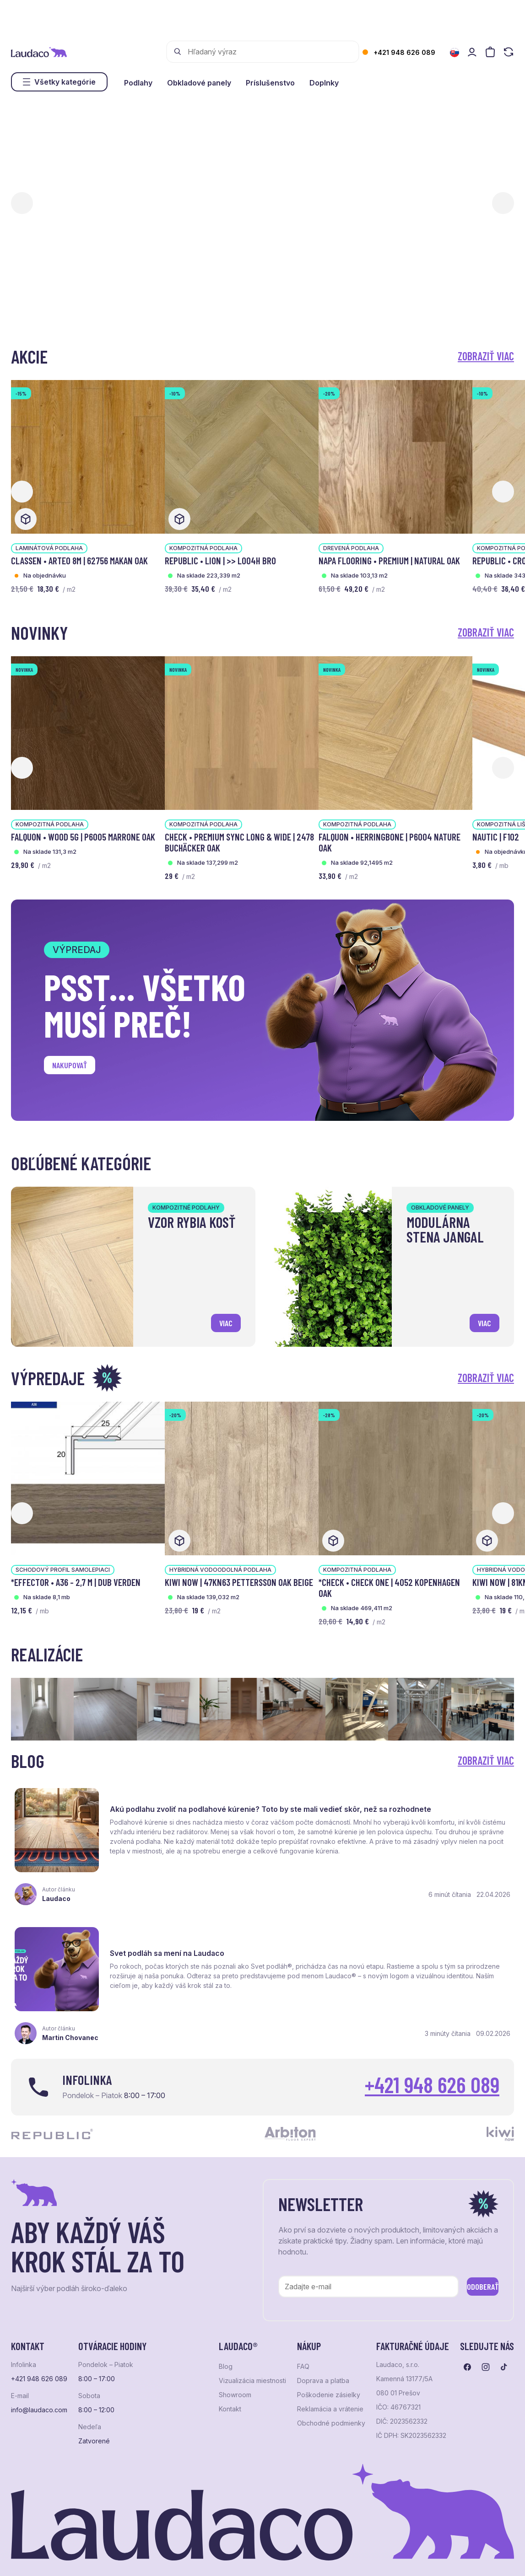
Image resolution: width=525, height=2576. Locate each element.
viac (221, 1319)
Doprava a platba (323, 2349)
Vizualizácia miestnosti (252, 2349)
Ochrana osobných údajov (46, 2555)
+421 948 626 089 (404, 52)
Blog (226, 2335)
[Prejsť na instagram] (485, 2336)
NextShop (112, 2555)
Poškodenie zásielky (328, 2364)
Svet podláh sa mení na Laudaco (433, 1800)
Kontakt (230, 2378)
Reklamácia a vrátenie (330, 2378)
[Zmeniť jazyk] (454, 52)
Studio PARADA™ (345, 2555)
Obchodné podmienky (331, 2392)
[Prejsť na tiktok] (504, 2336)
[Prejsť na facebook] (467, 2336)
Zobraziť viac (486, 356)
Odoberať (469, 2253)
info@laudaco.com (39, 2379)
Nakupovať (77, 1068)
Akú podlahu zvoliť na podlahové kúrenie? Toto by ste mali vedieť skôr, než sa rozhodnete (175, 1809)
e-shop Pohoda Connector (169, 2555)
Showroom (235, 2364)
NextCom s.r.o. (234, 2555)
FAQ (303, 2335)
